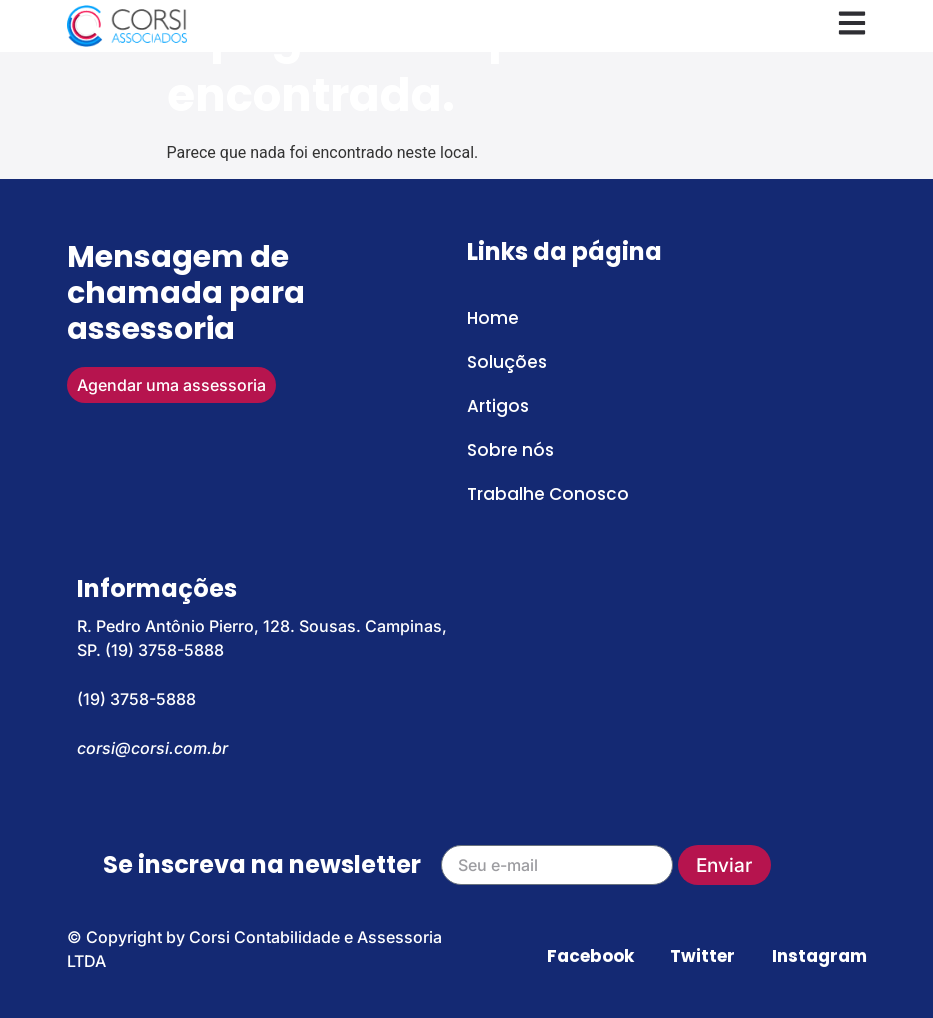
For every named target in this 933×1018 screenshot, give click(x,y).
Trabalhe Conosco (548, 494)
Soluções (507, 362)
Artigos (498, 406)
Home (493, 318)
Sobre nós (510, 450)
